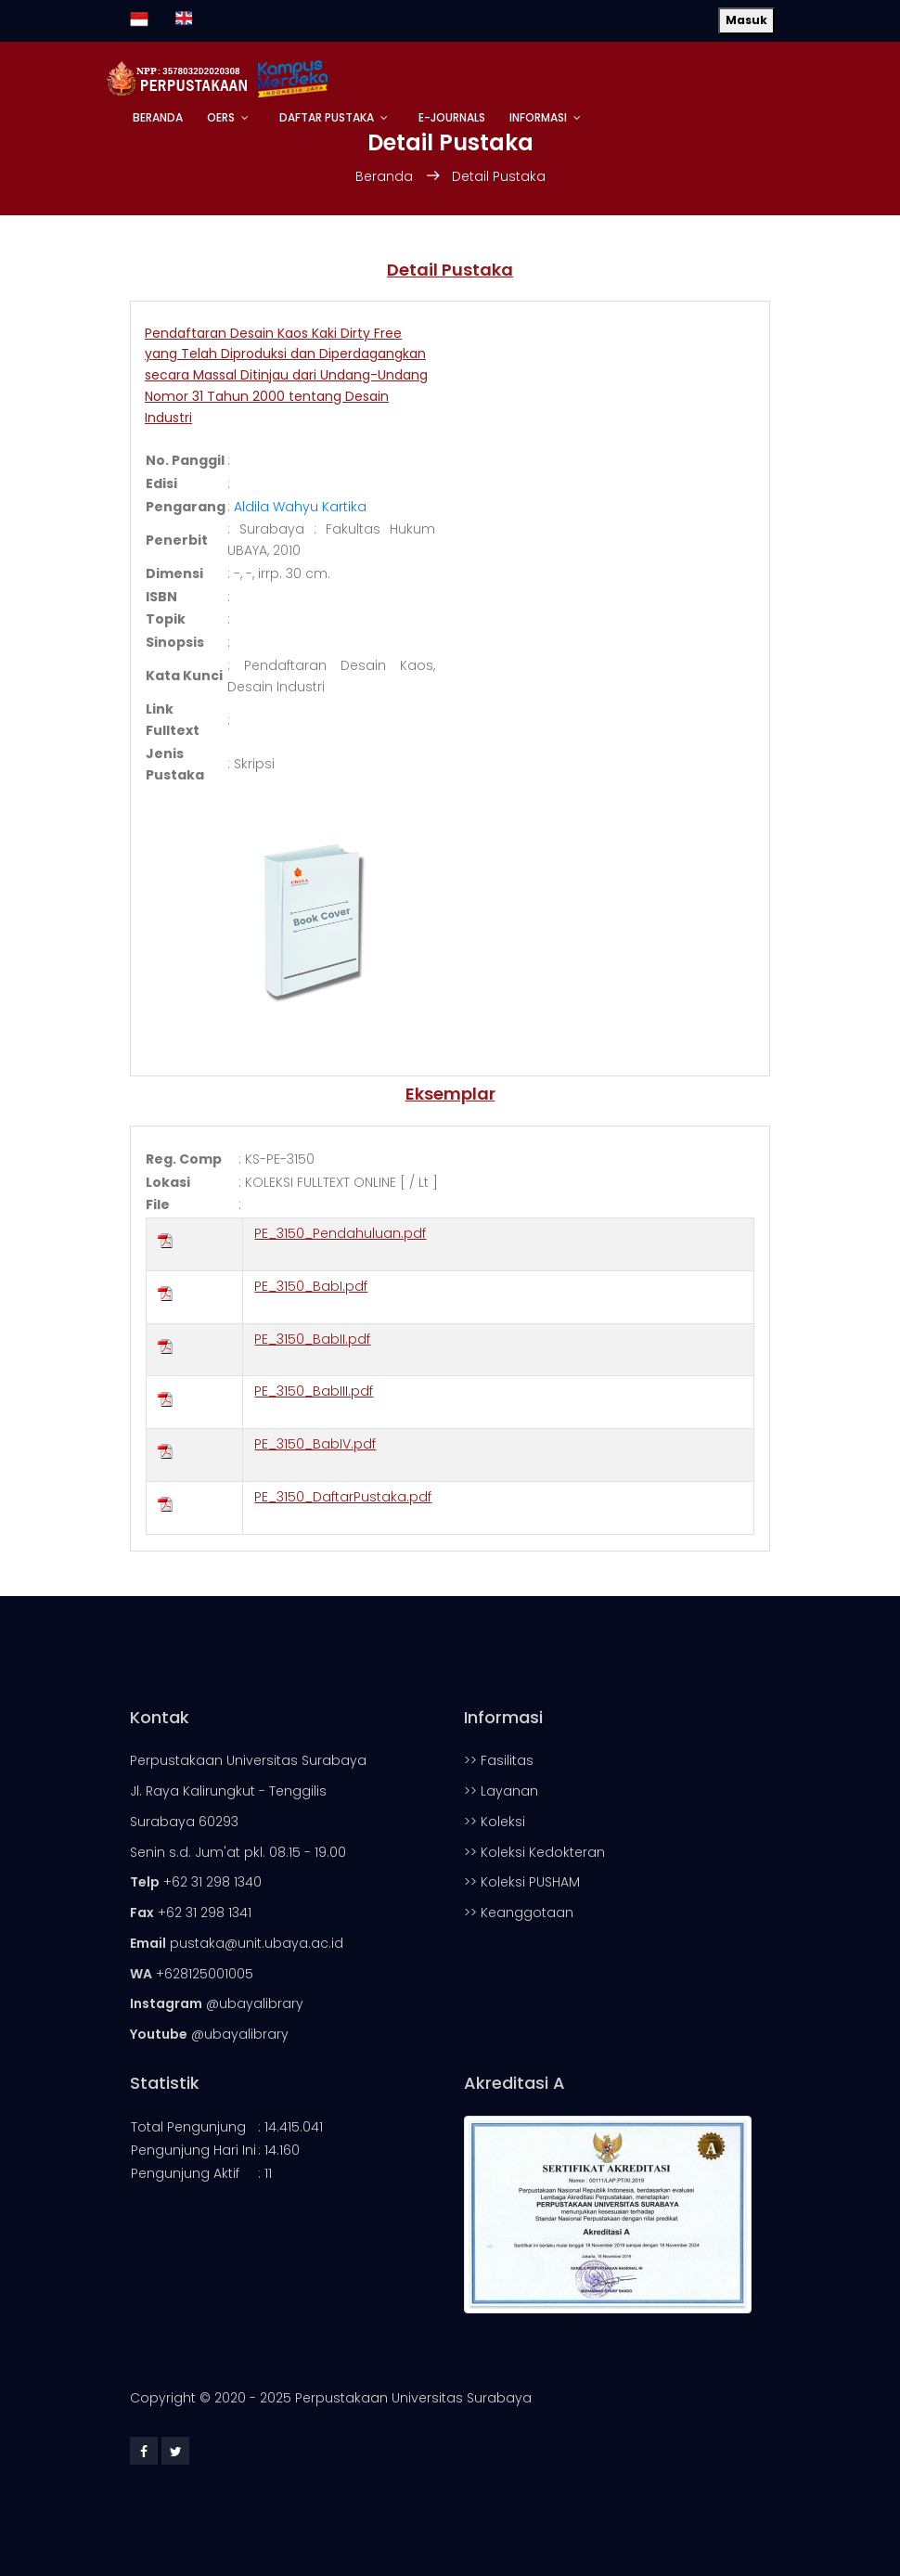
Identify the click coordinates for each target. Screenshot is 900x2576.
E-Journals (451, 117)
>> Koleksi (494, 1821)
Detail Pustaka (499, 176)
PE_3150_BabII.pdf (312, 1339)
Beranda (158, 117)
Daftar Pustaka (326, 117)
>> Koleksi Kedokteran (534, 1852)
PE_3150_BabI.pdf (310, 1286)
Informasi (538, 117)
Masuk (746, 20)
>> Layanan (501, 1791)
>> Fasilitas (499, 1760)
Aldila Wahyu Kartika (300, 506)
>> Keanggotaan (518, 1912)
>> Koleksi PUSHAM (522, 1882)
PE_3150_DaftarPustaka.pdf (342, 1497)
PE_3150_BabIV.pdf (315, 1444)
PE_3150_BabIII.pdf (313, 1391)
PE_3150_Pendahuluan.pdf (340, 1233)
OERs (221, 117)
